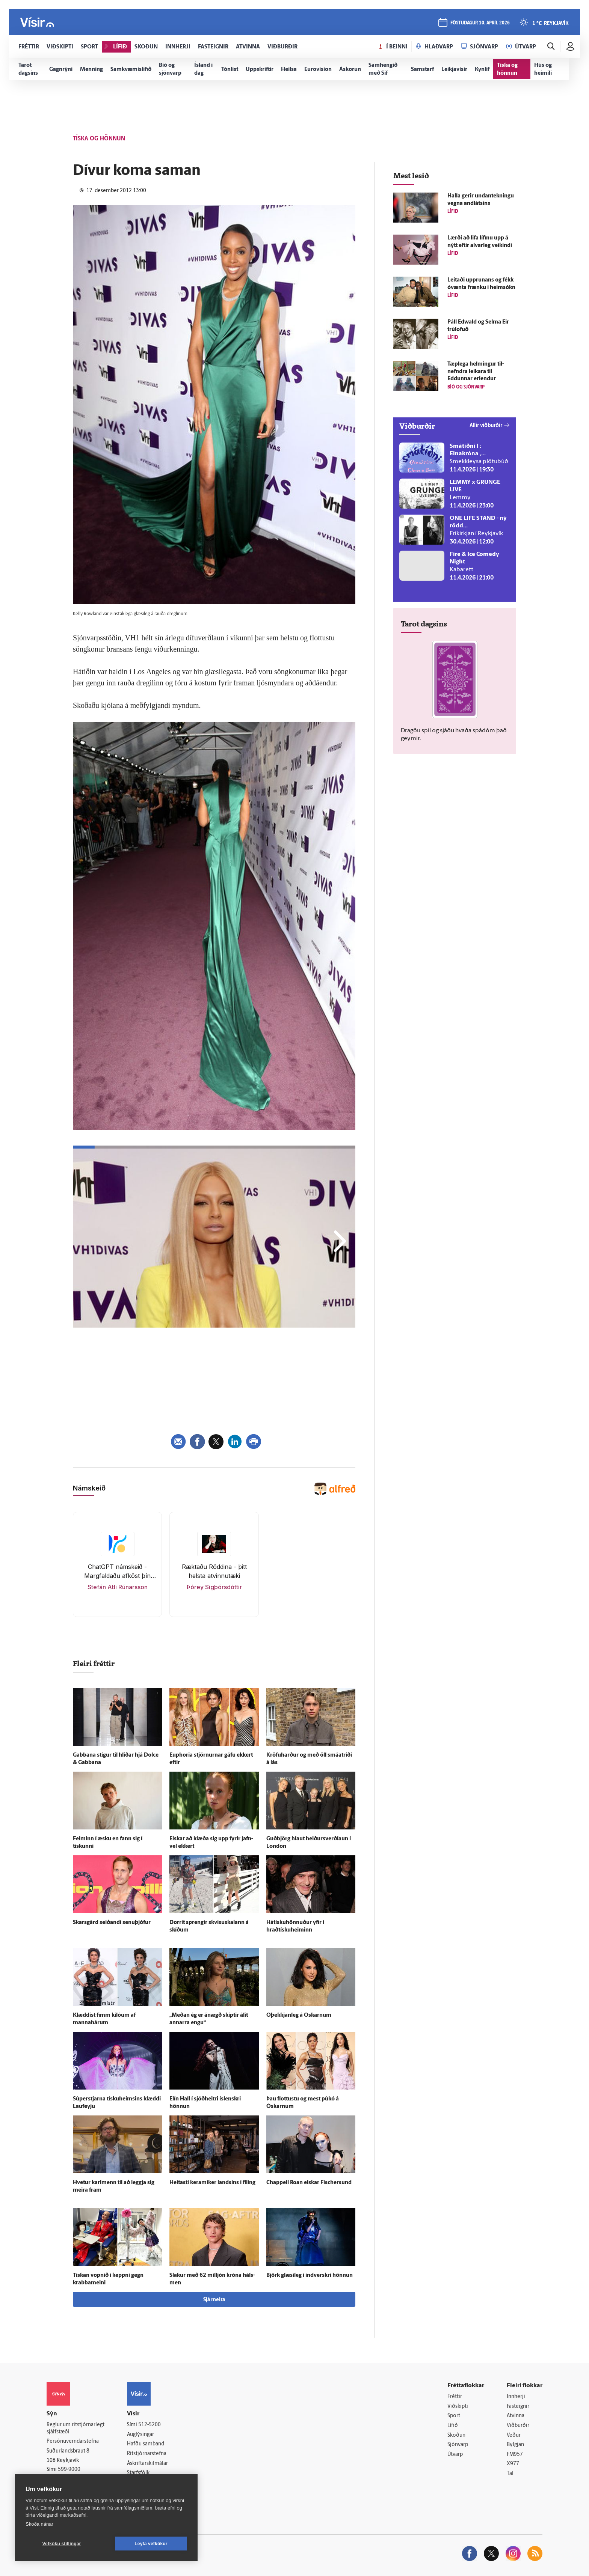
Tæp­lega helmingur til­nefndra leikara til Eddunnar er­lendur (475, 371)
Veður (514, 2435)
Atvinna (515, 2416)
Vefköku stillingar (61, 2543)
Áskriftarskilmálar (147, 2463)
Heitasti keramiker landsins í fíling (212, 2183)
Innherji (516, 2397)
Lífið (452, 2425)
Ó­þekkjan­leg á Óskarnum (298, 2015)
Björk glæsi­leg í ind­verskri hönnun (309, 2275)
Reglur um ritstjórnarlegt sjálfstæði (75, 2428)
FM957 (515, 2454)
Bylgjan (515, 2445)
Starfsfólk (138, 2473)
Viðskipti (457, 2406)
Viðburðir (518, 2425)
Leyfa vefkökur (151, 2543)
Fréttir (454, 2397)
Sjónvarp (457, 2445)
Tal (510, 2474)
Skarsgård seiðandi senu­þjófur (112, 1923)
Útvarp (455, 2454)
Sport (453, 2416)
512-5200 (149, 2425)
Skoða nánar (39, 2524)
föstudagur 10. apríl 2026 (480, 23)
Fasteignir (518, 2406)
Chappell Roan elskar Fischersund (309, 2183)
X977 (513, 2464)
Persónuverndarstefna (73, 2441)
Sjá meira (214, 2300)
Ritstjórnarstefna (146, 2454)
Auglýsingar (140, 2434)
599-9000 (69, 2469)
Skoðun (456, 2435)
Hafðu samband (145, 2444)
